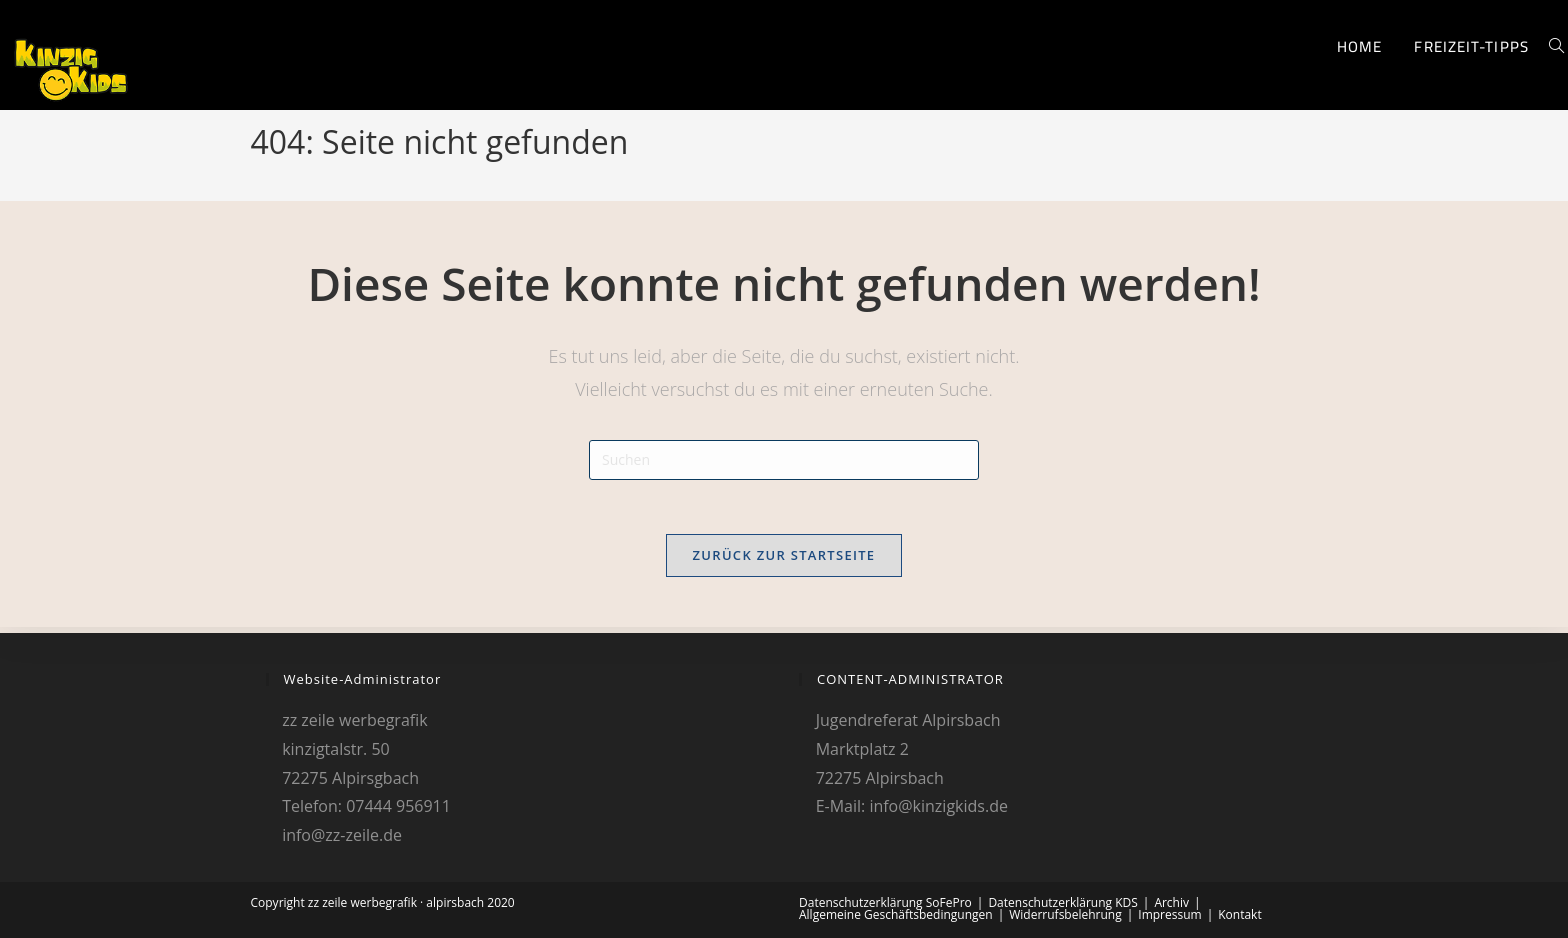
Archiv (1171, 902)
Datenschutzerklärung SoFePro (885, 902)
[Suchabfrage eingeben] (784, 460)
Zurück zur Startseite (784, 561)
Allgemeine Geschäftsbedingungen (896, 914)
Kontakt (1239, 914)
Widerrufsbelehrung (1065, 914)
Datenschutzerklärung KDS (1062, 902)
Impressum (1169, 914)
